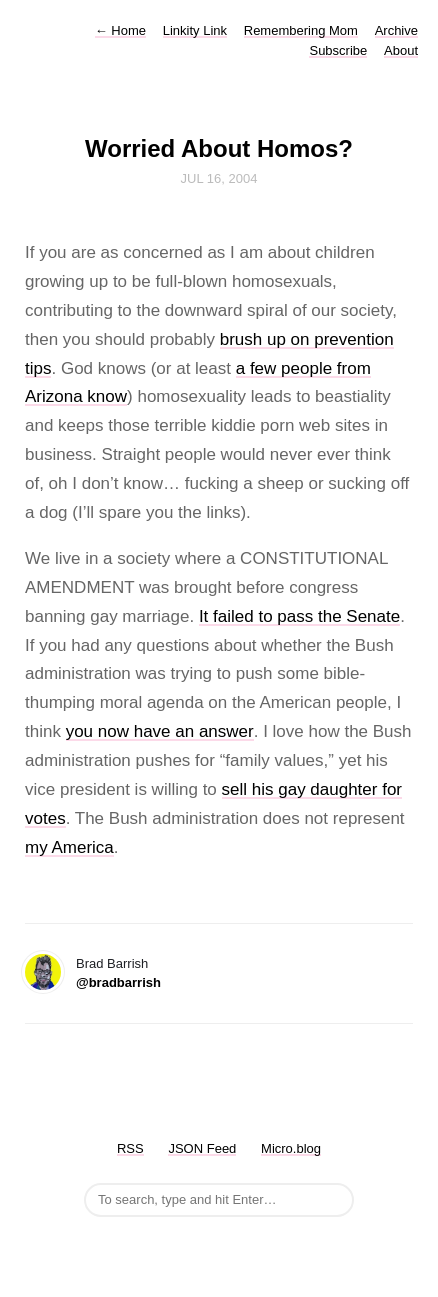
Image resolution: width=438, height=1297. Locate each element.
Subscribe (338, 50)
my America (69, 847)
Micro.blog (291, 1148)
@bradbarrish (118, 982)
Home (120, 30)
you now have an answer (160, 731)
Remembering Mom (301, 30)
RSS (130, 1148)
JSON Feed (202, 1148)
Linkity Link (195, 30)
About (401, 50)
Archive (396, 30)
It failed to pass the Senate (299, 616)
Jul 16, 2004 (219, 178)
